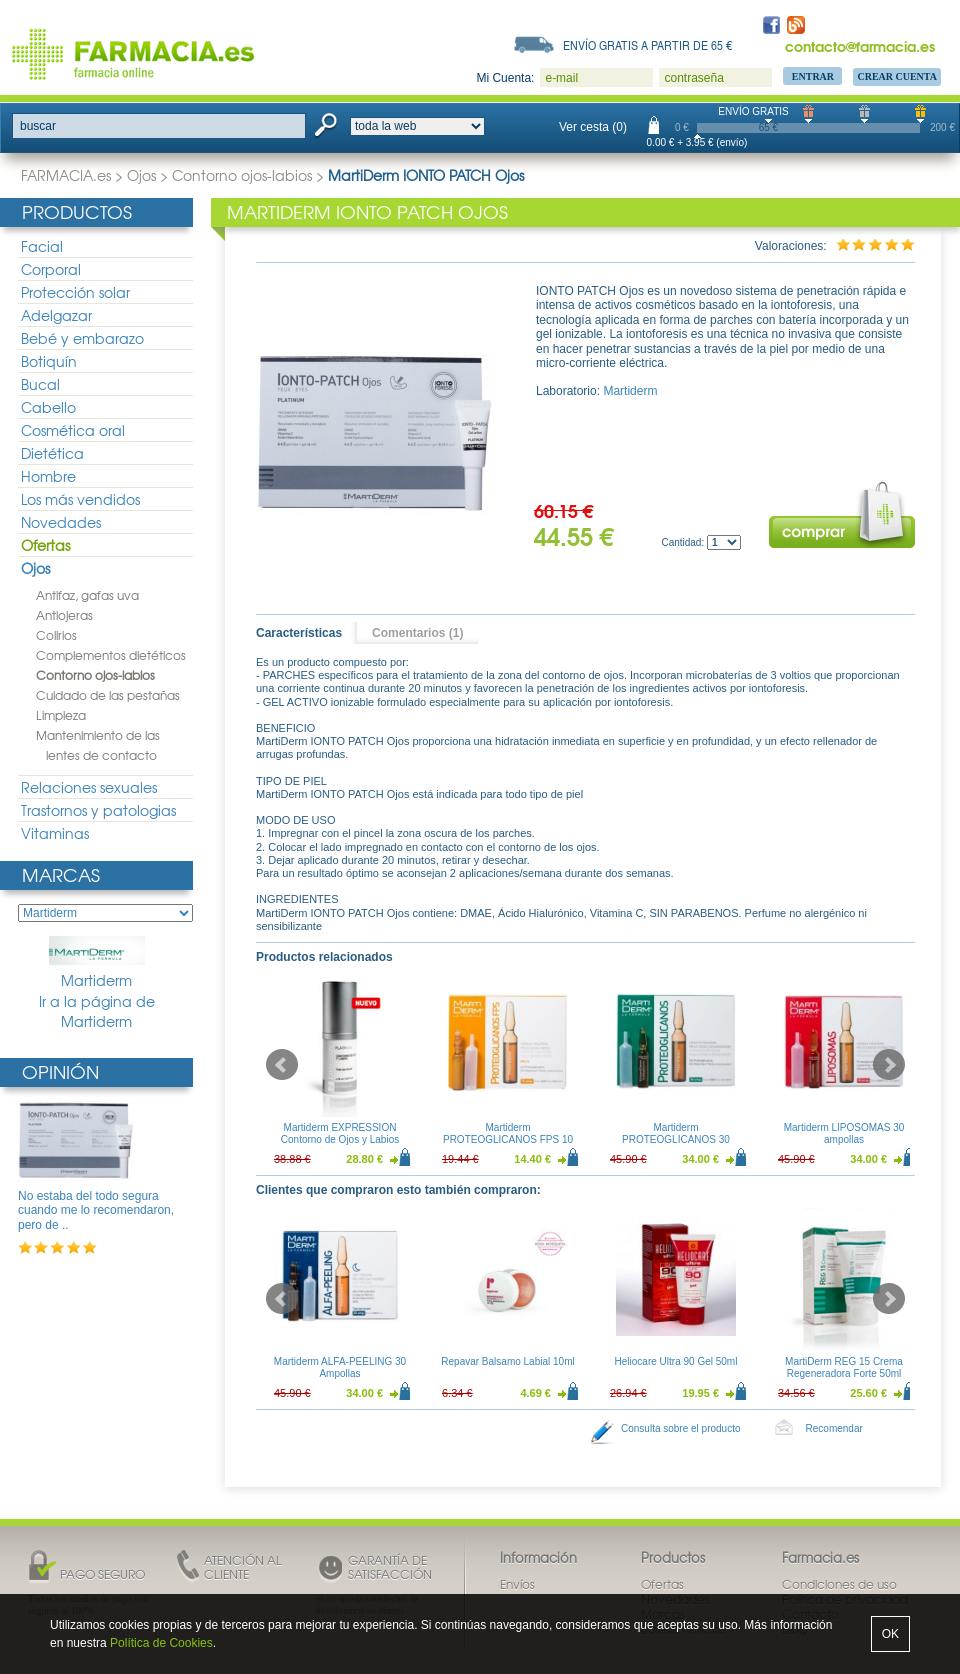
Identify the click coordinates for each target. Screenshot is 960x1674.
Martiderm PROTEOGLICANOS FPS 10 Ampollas (508, 1139)
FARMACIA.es (66, 175)
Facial (42, 246)
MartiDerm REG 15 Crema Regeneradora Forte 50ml (844, 1367)
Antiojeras (64, 615)
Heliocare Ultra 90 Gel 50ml (676, 1361)
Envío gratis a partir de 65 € (648, 45)
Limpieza (61, 715)
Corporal (51, 269)
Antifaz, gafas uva (87, 595)
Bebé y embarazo (82, 338)
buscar (38, 126)
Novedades (61, 522)
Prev (282, 1065)
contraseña (693, 78)
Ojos (141, 175)
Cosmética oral (73, 430)
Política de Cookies (161, 1643)
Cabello (48, 407)
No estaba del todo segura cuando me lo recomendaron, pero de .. (96, 1210)
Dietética (52, 453)
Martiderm (97, 963)
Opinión (60, 1071)
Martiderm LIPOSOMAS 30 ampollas (844, 1133)
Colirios (56, 635)
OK (890, 1634)
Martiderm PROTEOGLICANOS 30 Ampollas (676, 1139)
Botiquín (49, 361)
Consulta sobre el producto (681, 1428)
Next (889, 1065)
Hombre (48, 476)
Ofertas (45, 545)
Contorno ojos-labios (242, 175)
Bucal (40, 384)
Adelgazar (56, 315)
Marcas (61, 874)
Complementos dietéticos (111, 655)
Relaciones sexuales (89, 787)
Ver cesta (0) (593, 127)
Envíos (517, 1584)
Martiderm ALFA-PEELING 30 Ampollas (340, 1367)
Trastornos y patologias (98, 810)
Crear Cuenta (897, 76)
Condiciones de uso (839, 1584)
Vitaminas (55, 833)
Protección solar (75, 292)
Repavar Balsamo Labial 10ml (507, 1361)
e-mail (561, 78)
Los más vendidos (80, 499)
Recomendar (834, 1428)
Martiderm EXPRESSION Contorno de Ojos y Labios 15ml (340, 1139)
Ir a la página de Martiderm (97, 1011)
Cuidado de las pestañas (108, 695)
